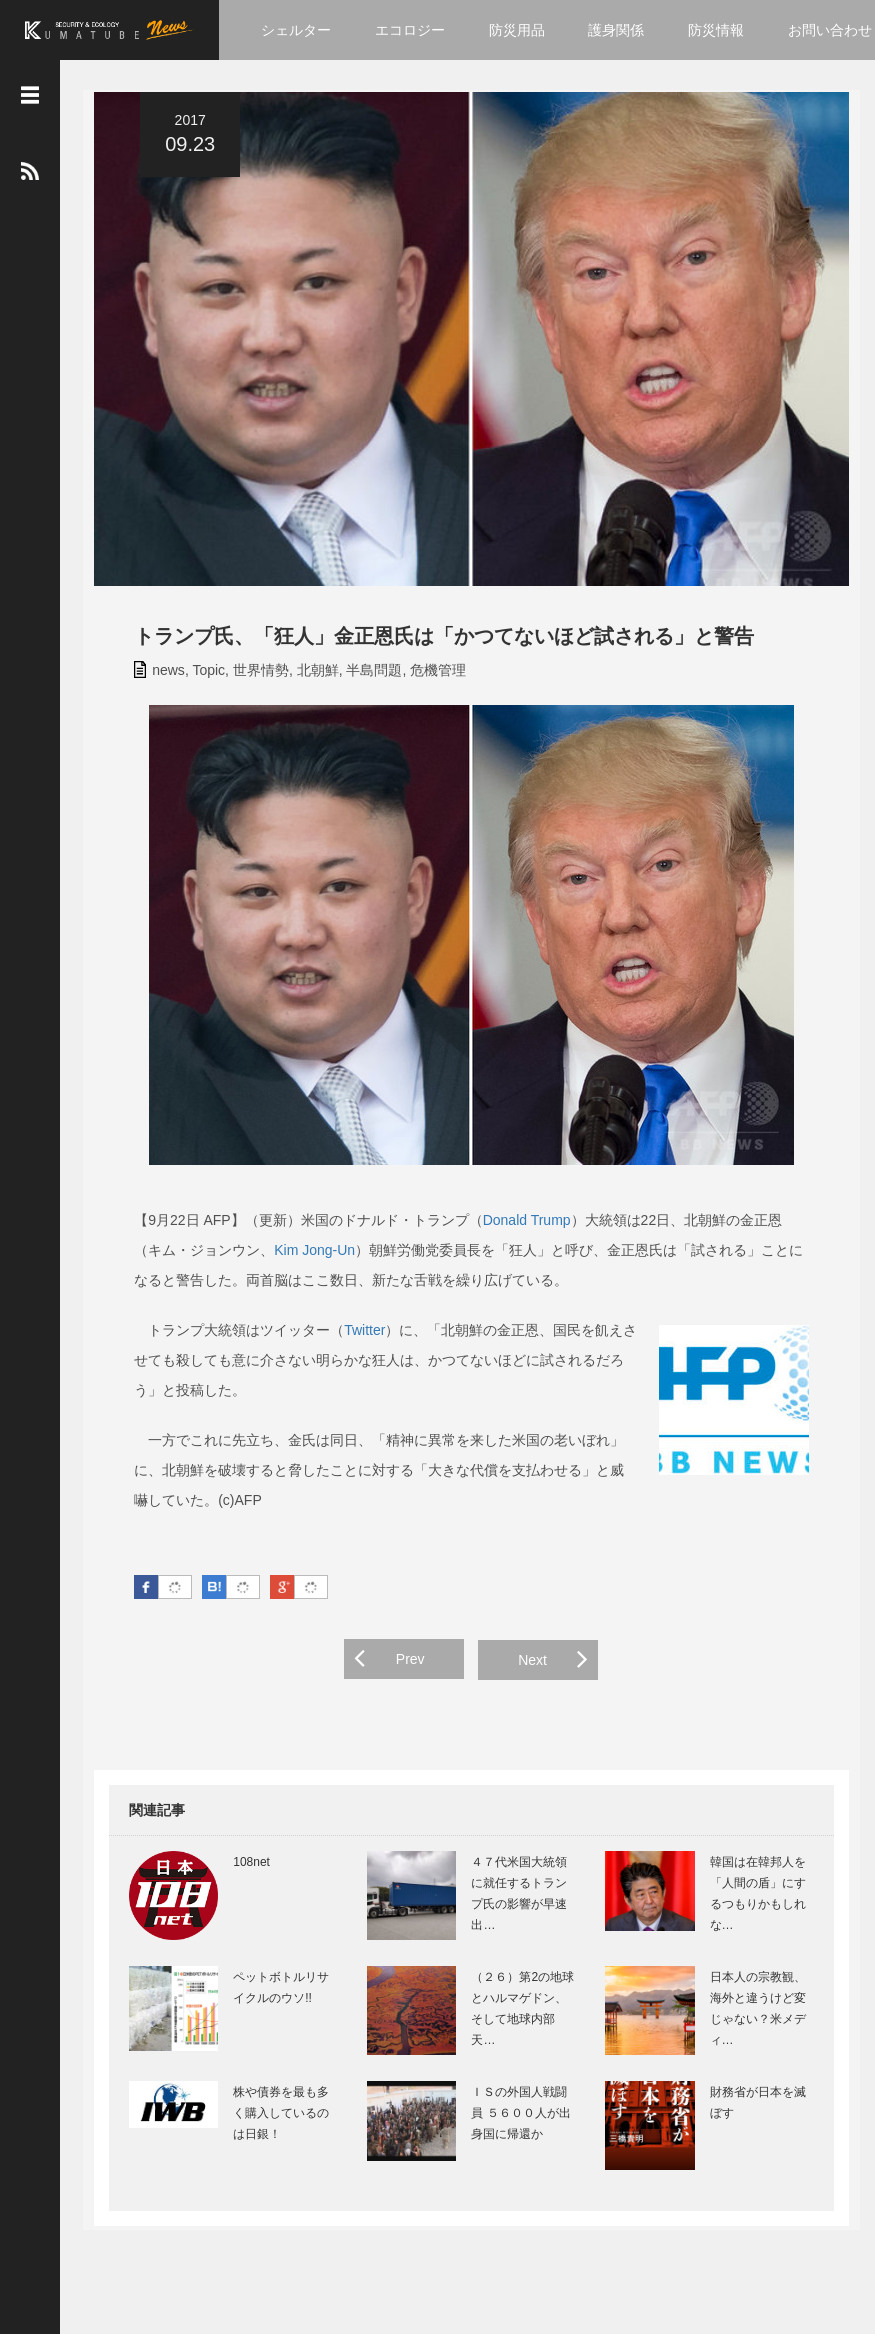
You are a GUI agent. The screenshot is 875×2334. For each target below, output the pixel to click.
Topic (197, 678)
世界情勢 (249, 678)
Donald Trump (515, 1228)
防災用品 (517, 30)
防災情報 (716, 30)
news (157, 678)
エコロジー (410, 30)
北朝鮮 (306, 678)
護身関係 (616, 30)
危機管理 (427, 678)
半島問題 (363, 678)
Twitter (353, 1338)
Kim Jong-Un (275, 1258)
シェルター (296, 30)
